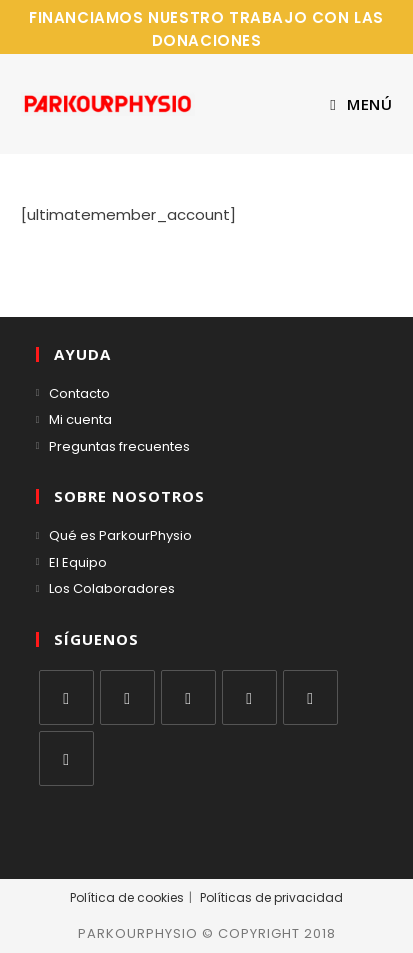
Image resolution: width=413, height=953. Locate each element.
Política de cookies (127, 897)
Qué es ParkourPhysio (120, 535)
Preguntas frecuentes (119, 446)
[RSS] (66, 758)
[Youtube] (310, 697)
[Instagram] (188, 697)
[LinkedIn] (249, 697)
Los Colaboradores (112, 588)
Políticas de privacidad (271, 897)
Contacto (79, 393)
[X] (66, 697)
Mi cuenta (80, 419)
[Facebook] (127, 697)
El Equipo (78, 562)
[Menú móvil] (361, 104)
